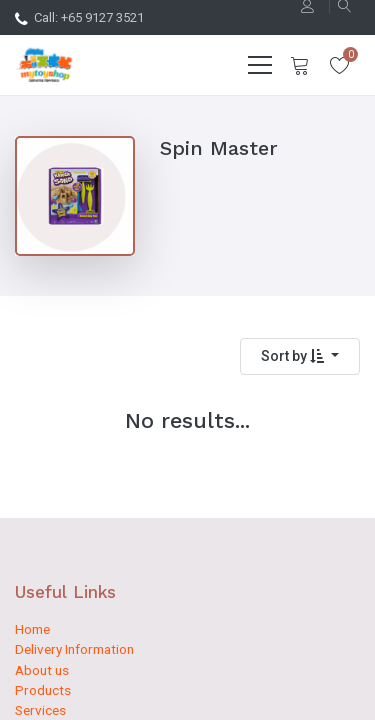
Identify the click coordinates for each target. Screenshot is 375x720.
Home (32, 629)
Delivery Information (74, 649)
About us (42, 670)
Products (43, 690)
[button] (300, 356)
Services (40, 710)
